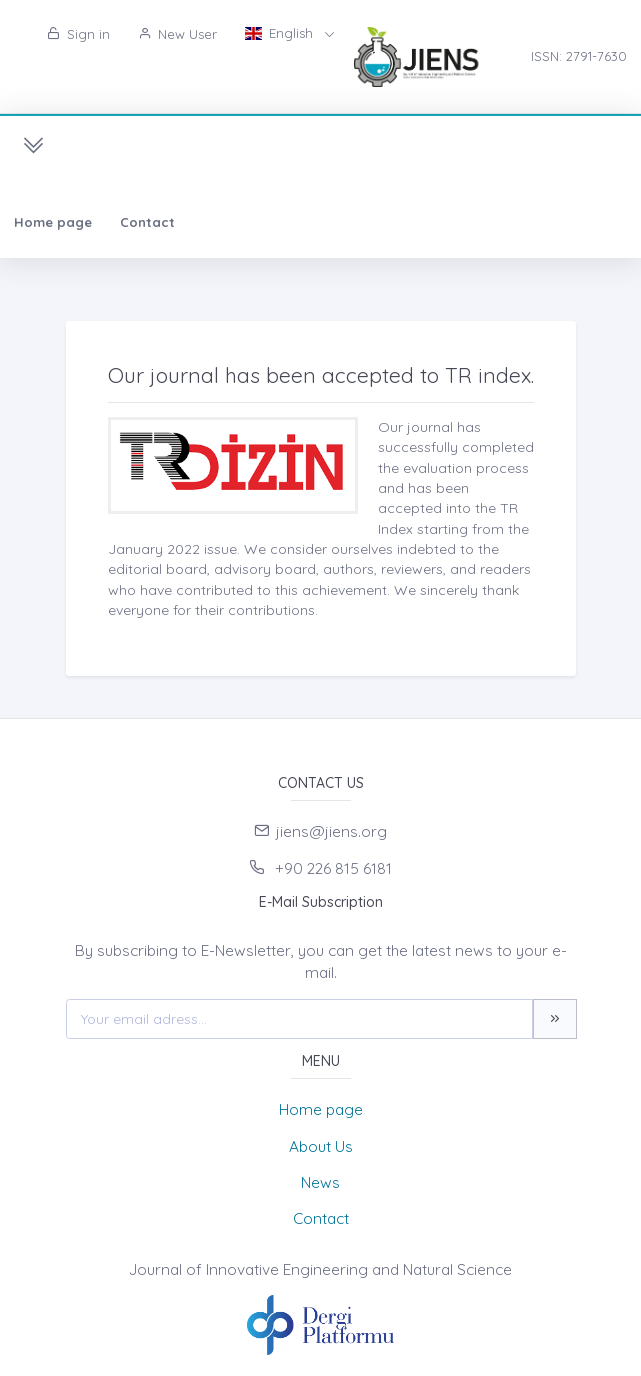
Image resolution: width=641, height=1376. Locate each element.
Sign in (78, 34)
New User (177, 34)
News (320, 1182)
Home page (53, 222)
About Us (321, 1146)
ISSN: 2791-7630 (579, 56)
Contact (147, 222)
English (281, 33)
